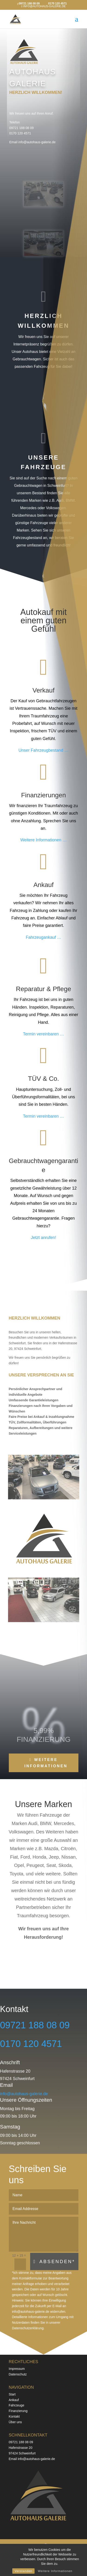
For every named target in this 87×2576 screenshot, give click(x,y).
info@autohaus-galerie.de (24, 2116)
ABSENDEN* (57, 2284)
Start (12, 2394)
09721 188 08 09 (35, 2048)
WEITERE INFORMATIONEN (46, 1763)
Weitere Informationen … (43, 840)
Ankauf (14, 2400)
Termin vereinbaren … (43, 1034)
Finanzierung (18, 2411)
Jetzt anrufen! (43, 1237)
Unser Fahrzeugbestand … (43, 750)
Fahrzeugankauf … (43, 937)
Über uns (15, 2422)
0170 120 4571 (31, 2066)
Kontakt (14, 2416)
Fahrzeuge (16, 2405)
